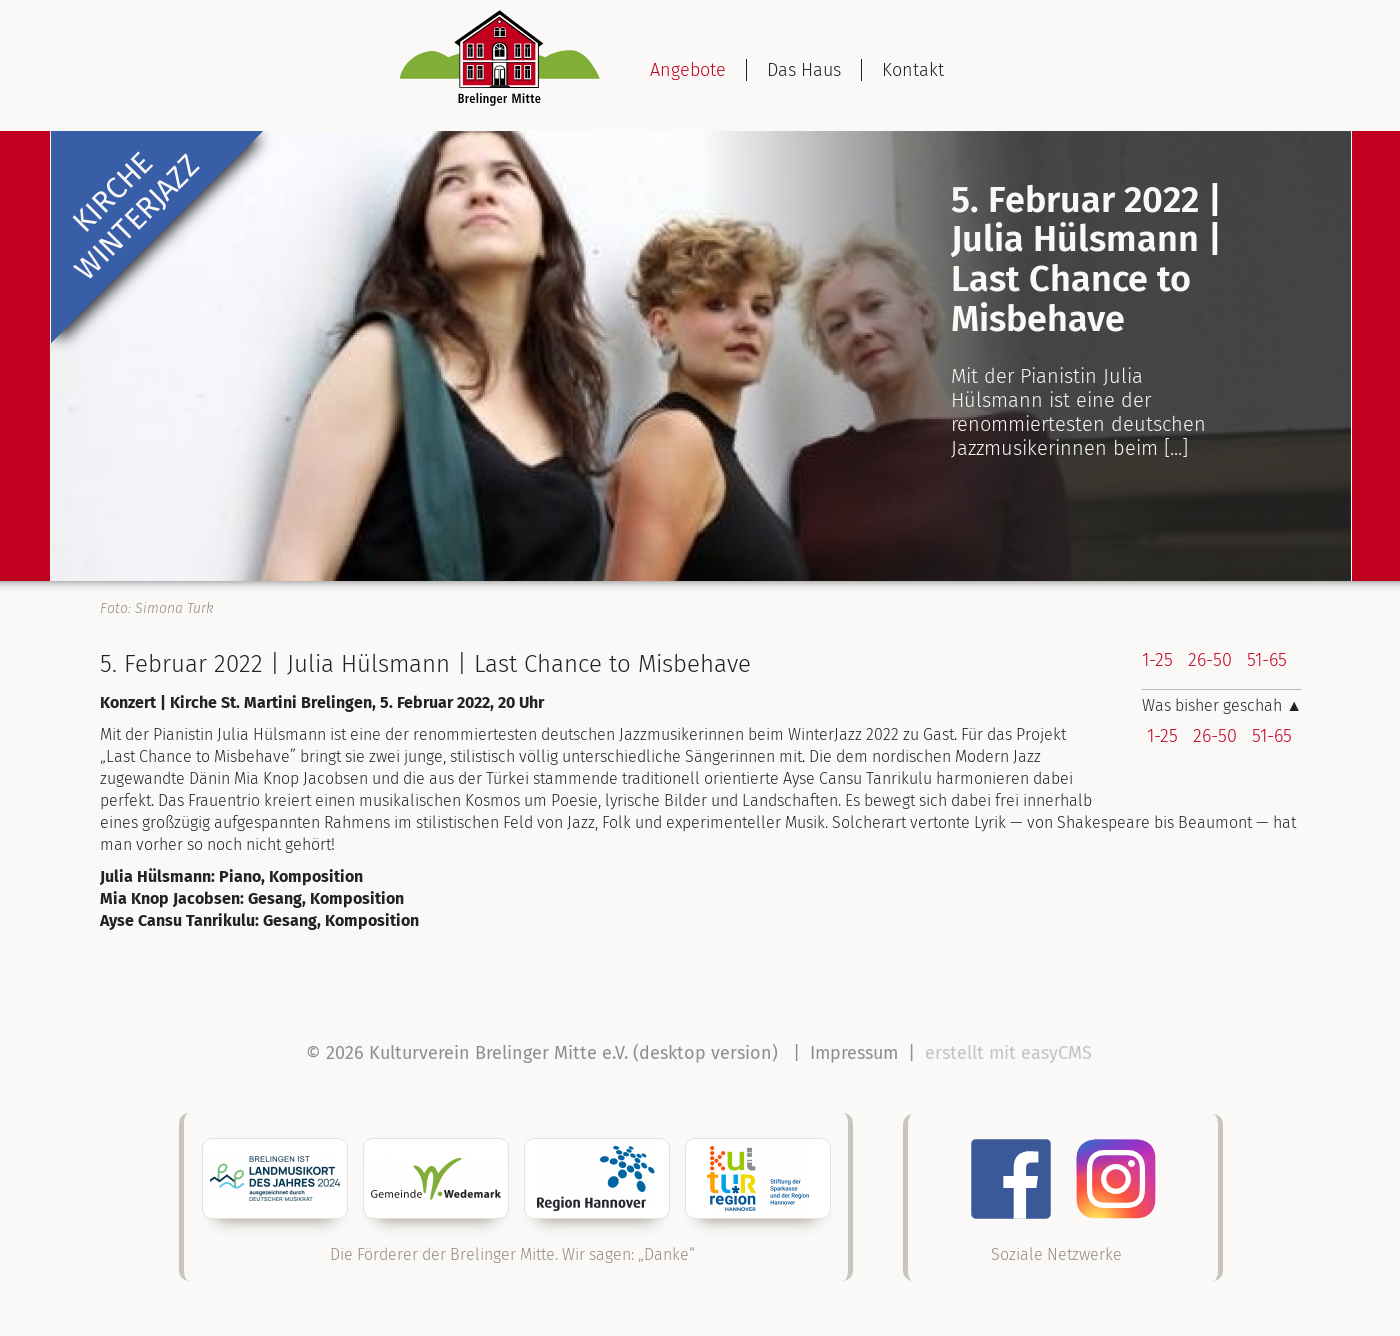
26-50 (1210, 660)
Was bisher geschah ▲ (1222, 705)
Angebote (688, 70)
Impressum (854, 1053)
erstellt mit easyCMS (1011, 1053)
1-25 (1157, 660)
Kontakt (913, 70)
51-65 (1267, 660)
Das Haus (804, 70)
